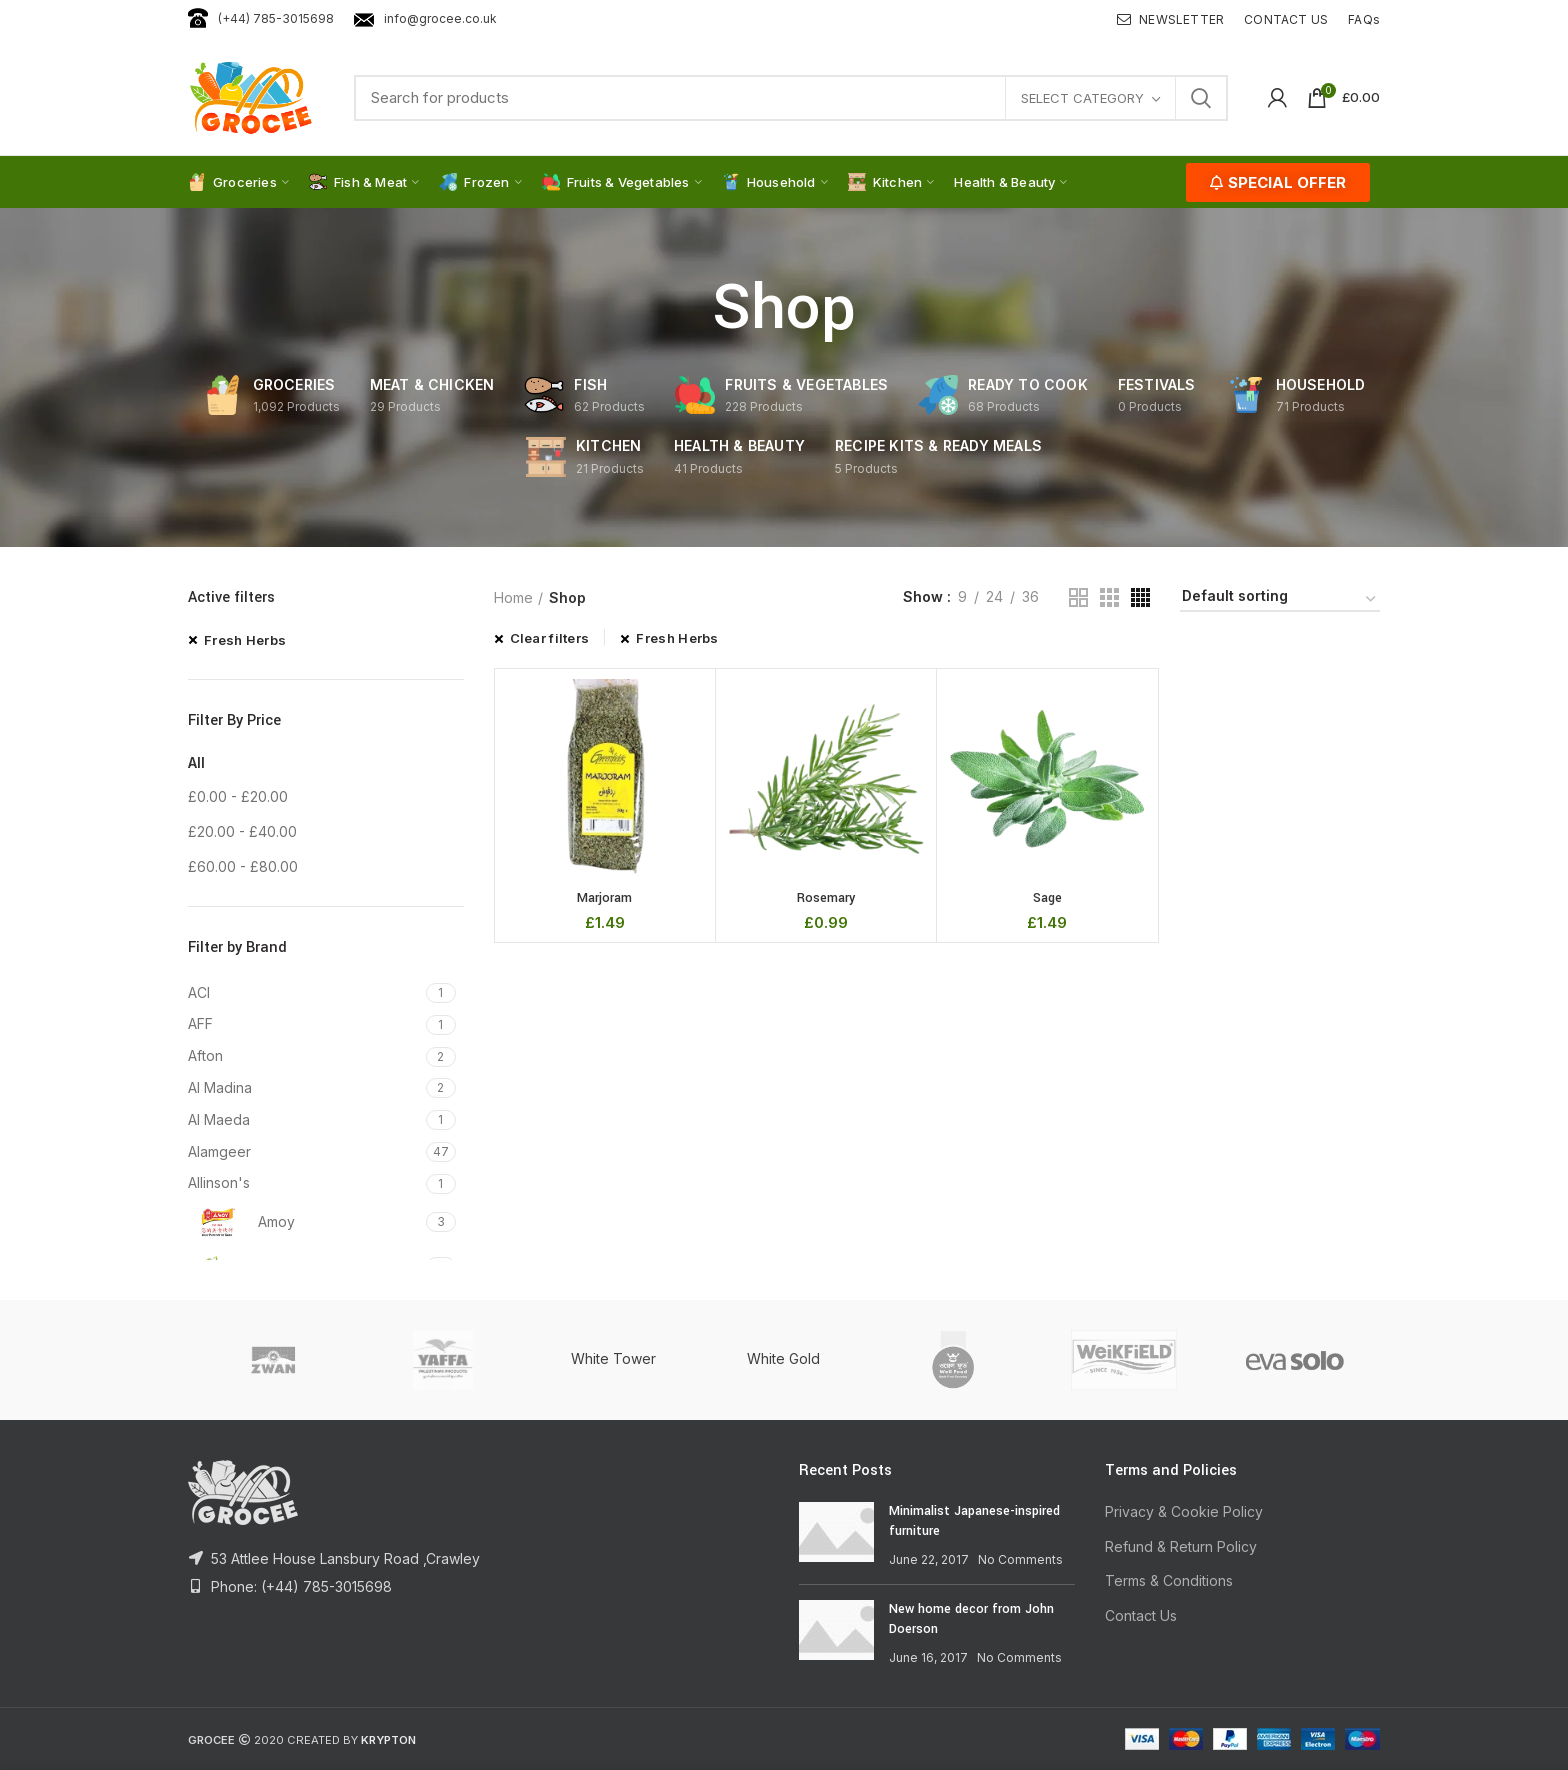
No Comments (1020, 1559)
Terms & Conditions (1169, 1580)
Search (1201, 98)
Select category (1082, 98)
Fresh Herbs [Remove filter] (245, 640)
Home (513, 597)
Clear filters (550, 638)
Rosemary (826, 898)
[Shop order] (1280, 599)
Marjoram (604, 898)
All (196, 762)
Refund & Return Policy (1181, 1546)
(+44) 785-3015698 (261, 18)
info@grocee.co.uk (425, 18)
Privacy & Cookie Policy (1184, 1511)
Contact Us (1141, 1615)
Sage (1047, 898)
